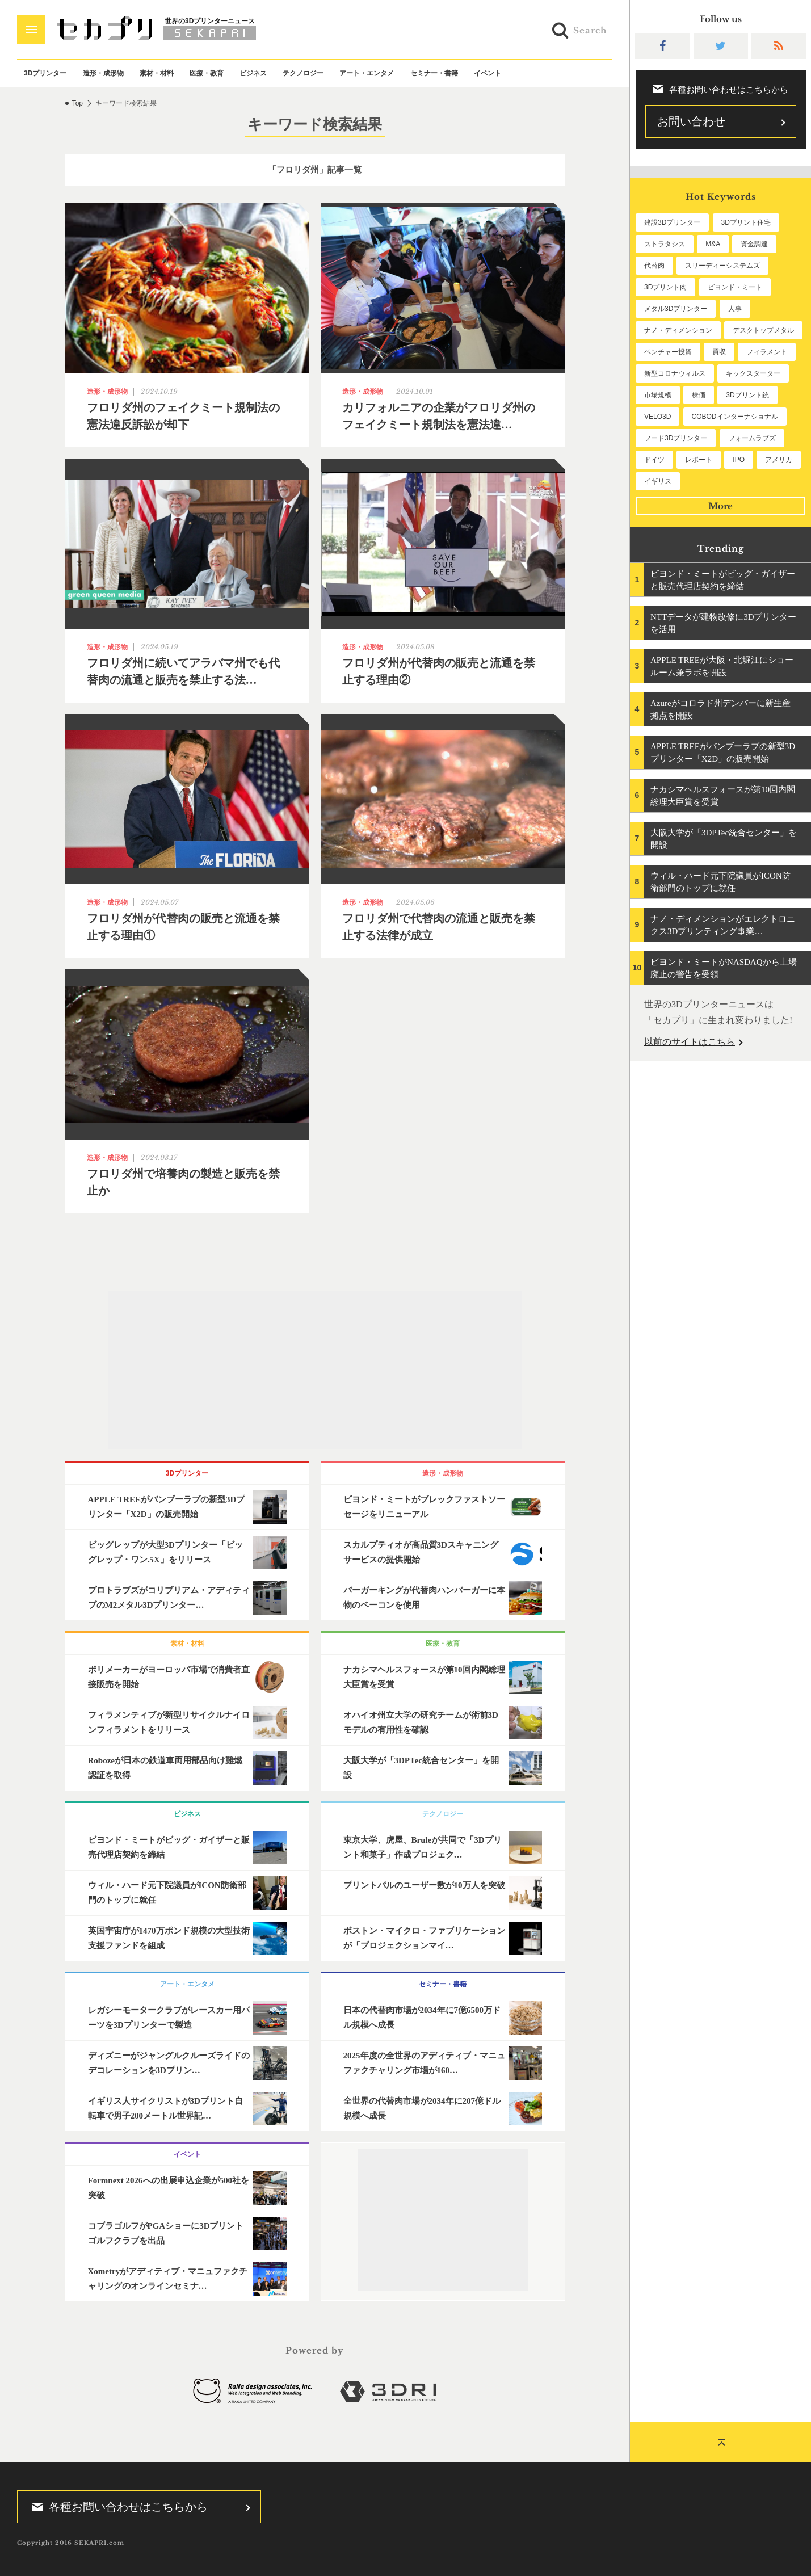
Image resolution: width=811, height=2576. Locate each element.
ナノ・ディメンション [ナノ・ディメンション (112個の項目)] (678, 330)
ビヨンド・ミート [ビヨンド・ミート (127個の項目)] (735, 287)
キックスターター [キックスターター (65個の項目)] (753, 373)
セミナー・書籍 (434, 73)
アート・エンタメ (366, 73)
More (720, 506)
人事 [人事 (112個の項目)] (735, 309)
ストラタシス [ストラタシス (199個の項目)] (664, 244)
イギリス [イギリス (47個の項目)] (657, 481)
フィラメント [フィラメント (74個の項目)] (766, 352)
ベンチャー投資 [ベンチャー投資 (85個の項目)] (668, 352)
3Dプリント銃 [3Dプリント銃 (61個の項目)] (747, 395)
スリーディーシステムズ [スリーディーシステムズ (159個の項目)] (722, 266)
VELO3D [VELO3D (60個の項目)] (657, 417)
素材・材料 (157, 73)
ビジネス (253, 73)
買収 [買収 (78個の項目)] (719, 352)
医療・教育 (207, 73)
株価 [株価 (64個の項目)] (698, 395)
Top (77, 103)
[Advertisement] (315, 1370)
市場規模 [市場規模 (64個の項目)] (657, 395)
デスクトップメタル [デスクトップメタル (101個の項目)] (763, 330)
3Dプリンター (45, 73)
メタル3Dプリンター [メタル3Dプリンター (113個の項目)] (675, 309)
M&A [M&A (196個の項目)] (712, 244)
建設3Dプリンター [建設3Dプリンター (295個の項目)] (672, 222)
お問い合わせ (691, 121)
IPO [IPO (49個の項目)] (739, 460)
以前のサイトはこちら (689, 1042)
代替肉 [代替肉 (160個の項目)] (654, 266)
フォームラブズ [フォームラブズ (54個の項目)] (752, 438)
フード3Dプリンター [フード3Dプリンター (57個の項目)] (675, 438)
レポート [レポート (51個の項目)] (698, 460)
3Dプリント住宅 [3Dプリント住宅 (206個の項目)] (746, 222)
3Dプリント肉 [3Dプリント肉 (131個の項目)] (665, 287)
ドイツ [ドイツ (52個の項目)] (654, 460)
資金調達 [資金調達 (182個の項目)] (754, 244)
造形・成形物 (103, 73)
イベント (487, 73)
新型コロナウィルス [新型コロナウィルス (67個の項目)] (674, 373)
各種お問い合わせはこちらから (116, 2507)
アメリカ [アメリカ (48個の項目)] (778, 460)
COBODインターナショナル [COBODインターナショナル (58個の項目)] (735, 417)
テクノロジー (303, 73)
